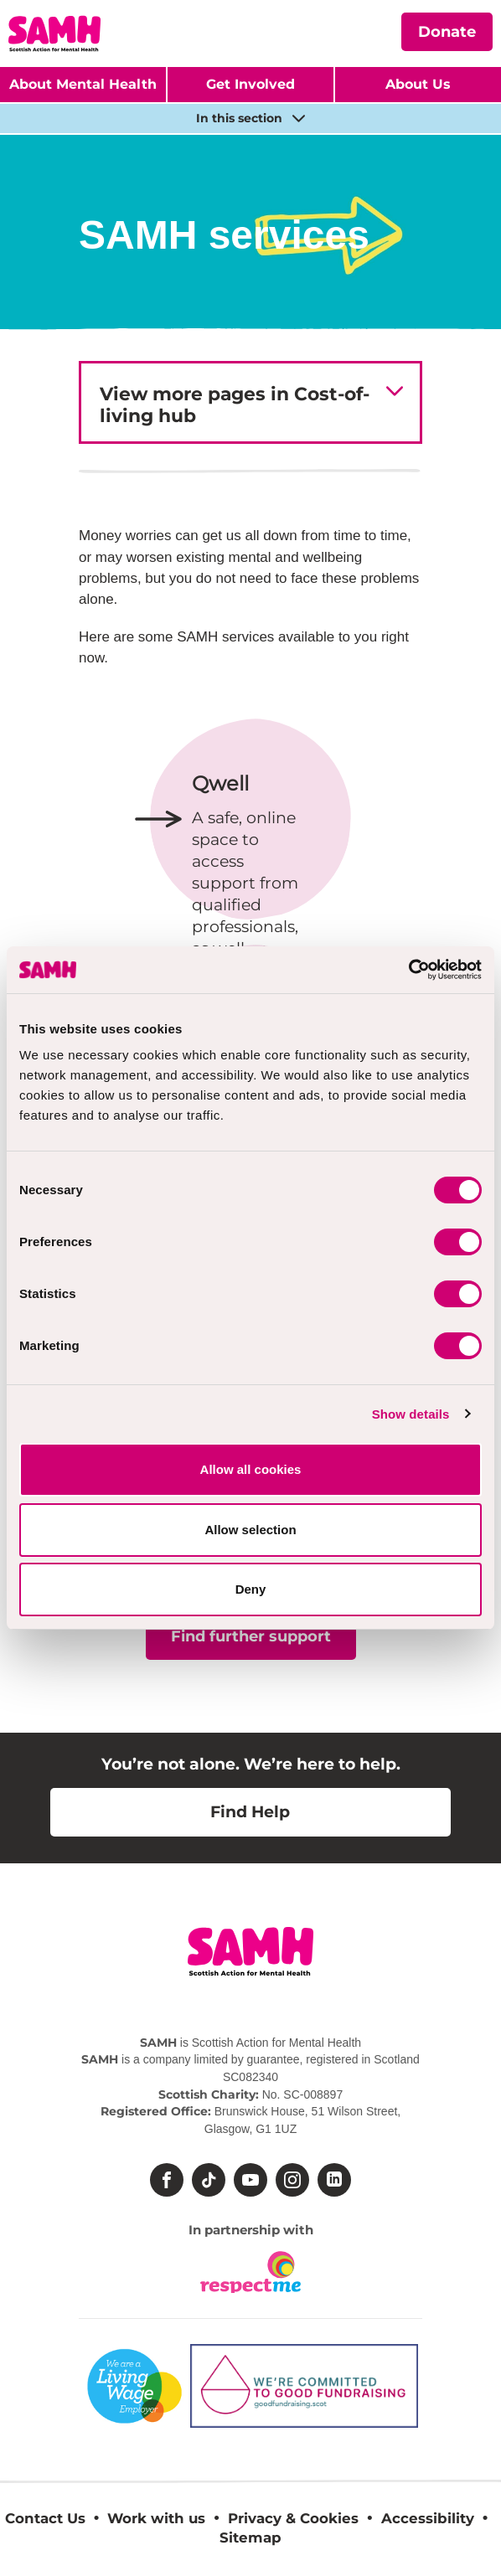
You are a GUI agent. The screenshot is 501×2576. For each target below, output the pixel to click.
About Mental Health (83, 84)
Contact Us (45, 2518)
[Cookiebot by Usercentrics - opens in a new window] (408, 970)
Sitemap (250, 2537)
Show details (411, 1414)
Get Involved (250, 84)
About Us (418, 84)
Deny (250, 1589)
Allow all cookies (251, 1469)
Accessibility (427, 2518)
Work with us (156, 2518)
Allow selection (250, 1529)
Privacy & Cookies (293, 2518)
